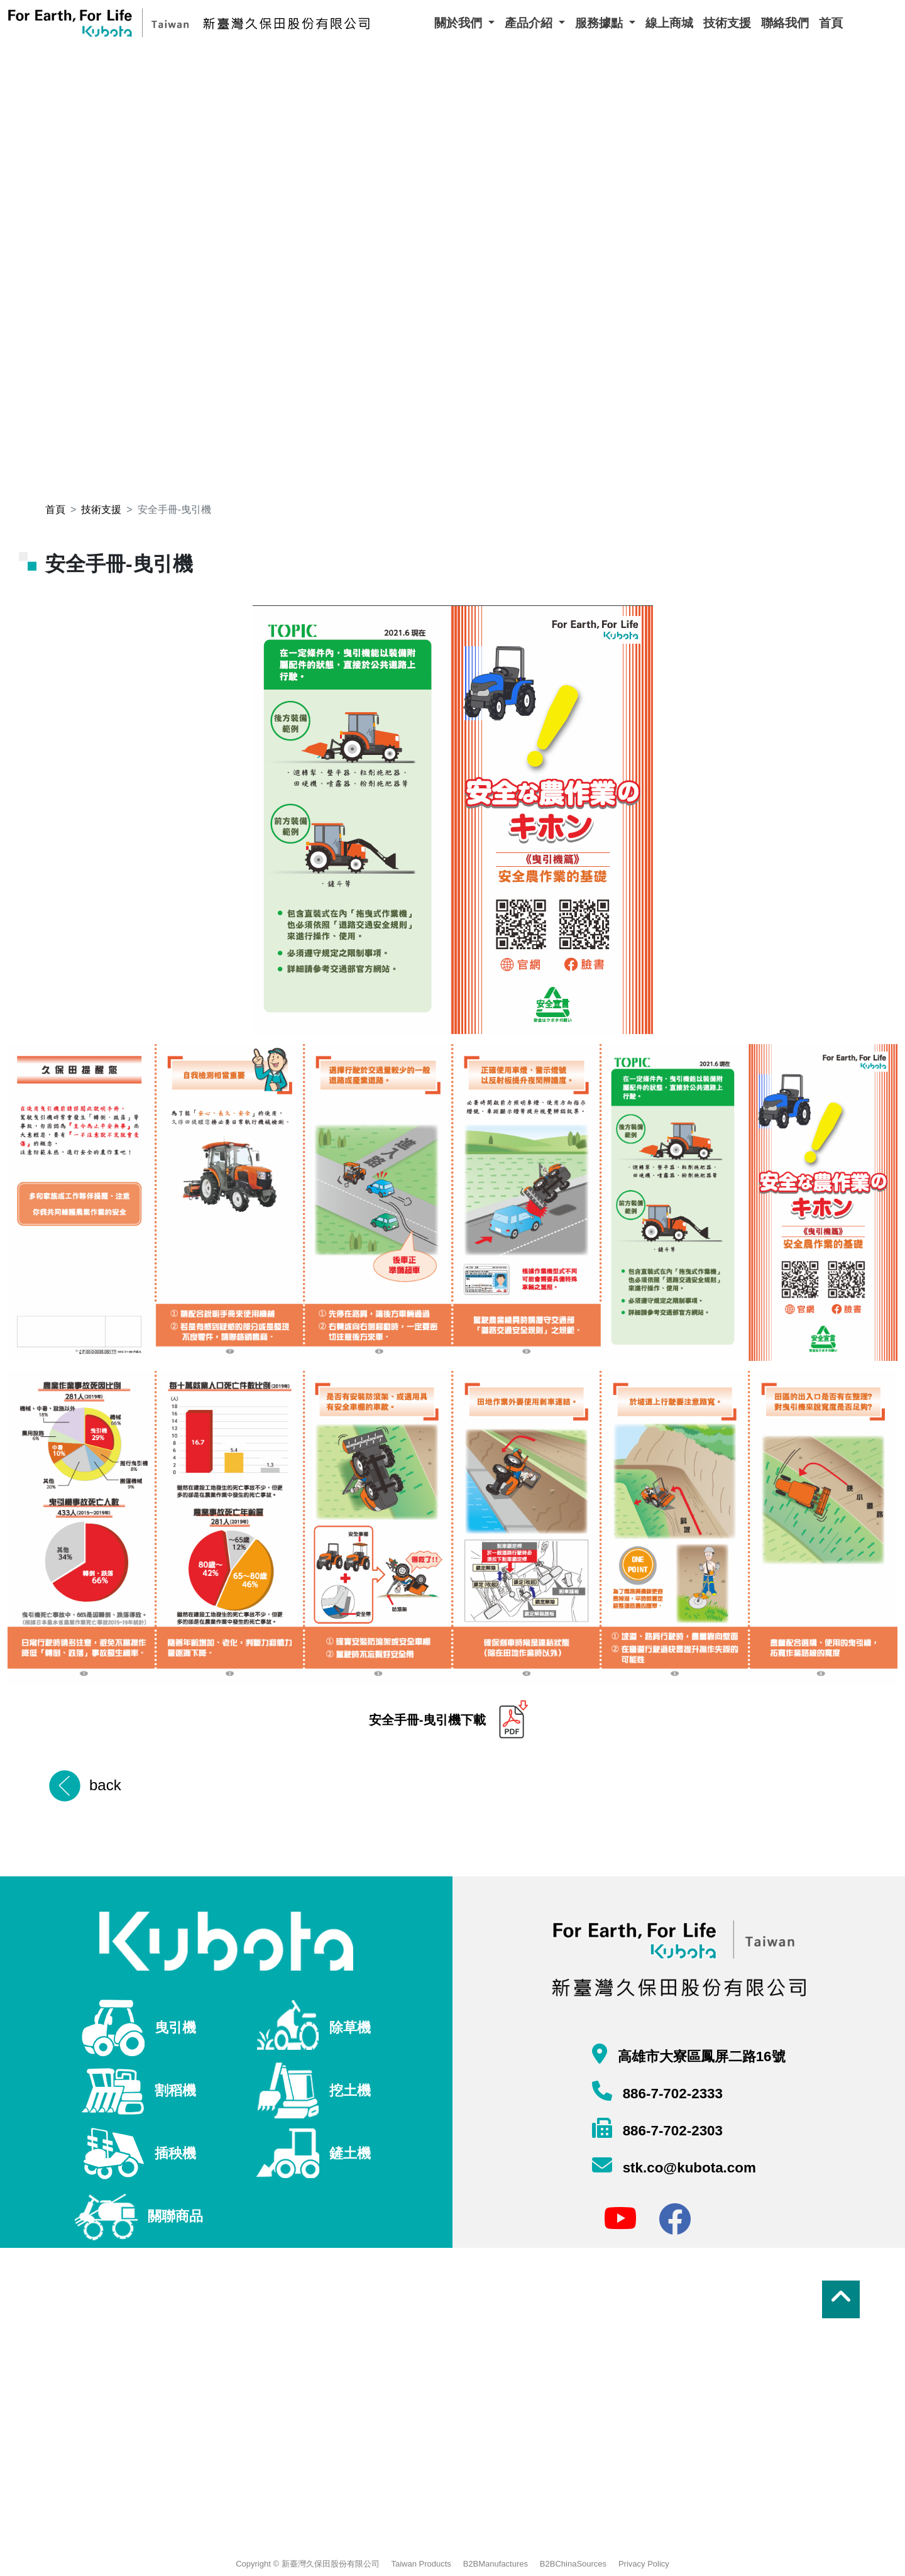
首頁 (831, 23)
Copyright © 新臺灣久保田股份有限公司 (307, 2563)
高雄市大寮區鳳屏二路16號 (699, 2056)
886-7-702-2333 (670, 2093)
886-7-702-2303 (670, 2130)
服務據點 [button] (600, 23)
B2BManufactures (495, 2563)
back (105, 1784)
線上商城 (669, 23)
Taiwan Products (421, 2563)
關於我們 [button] (459, 23)
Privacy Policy (643, 2563)
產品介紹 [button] (530, 23)
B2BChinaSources (573, 2563)
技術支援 (727, 23)
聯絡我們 (785, 23)
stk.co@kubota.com (686, 2168)
